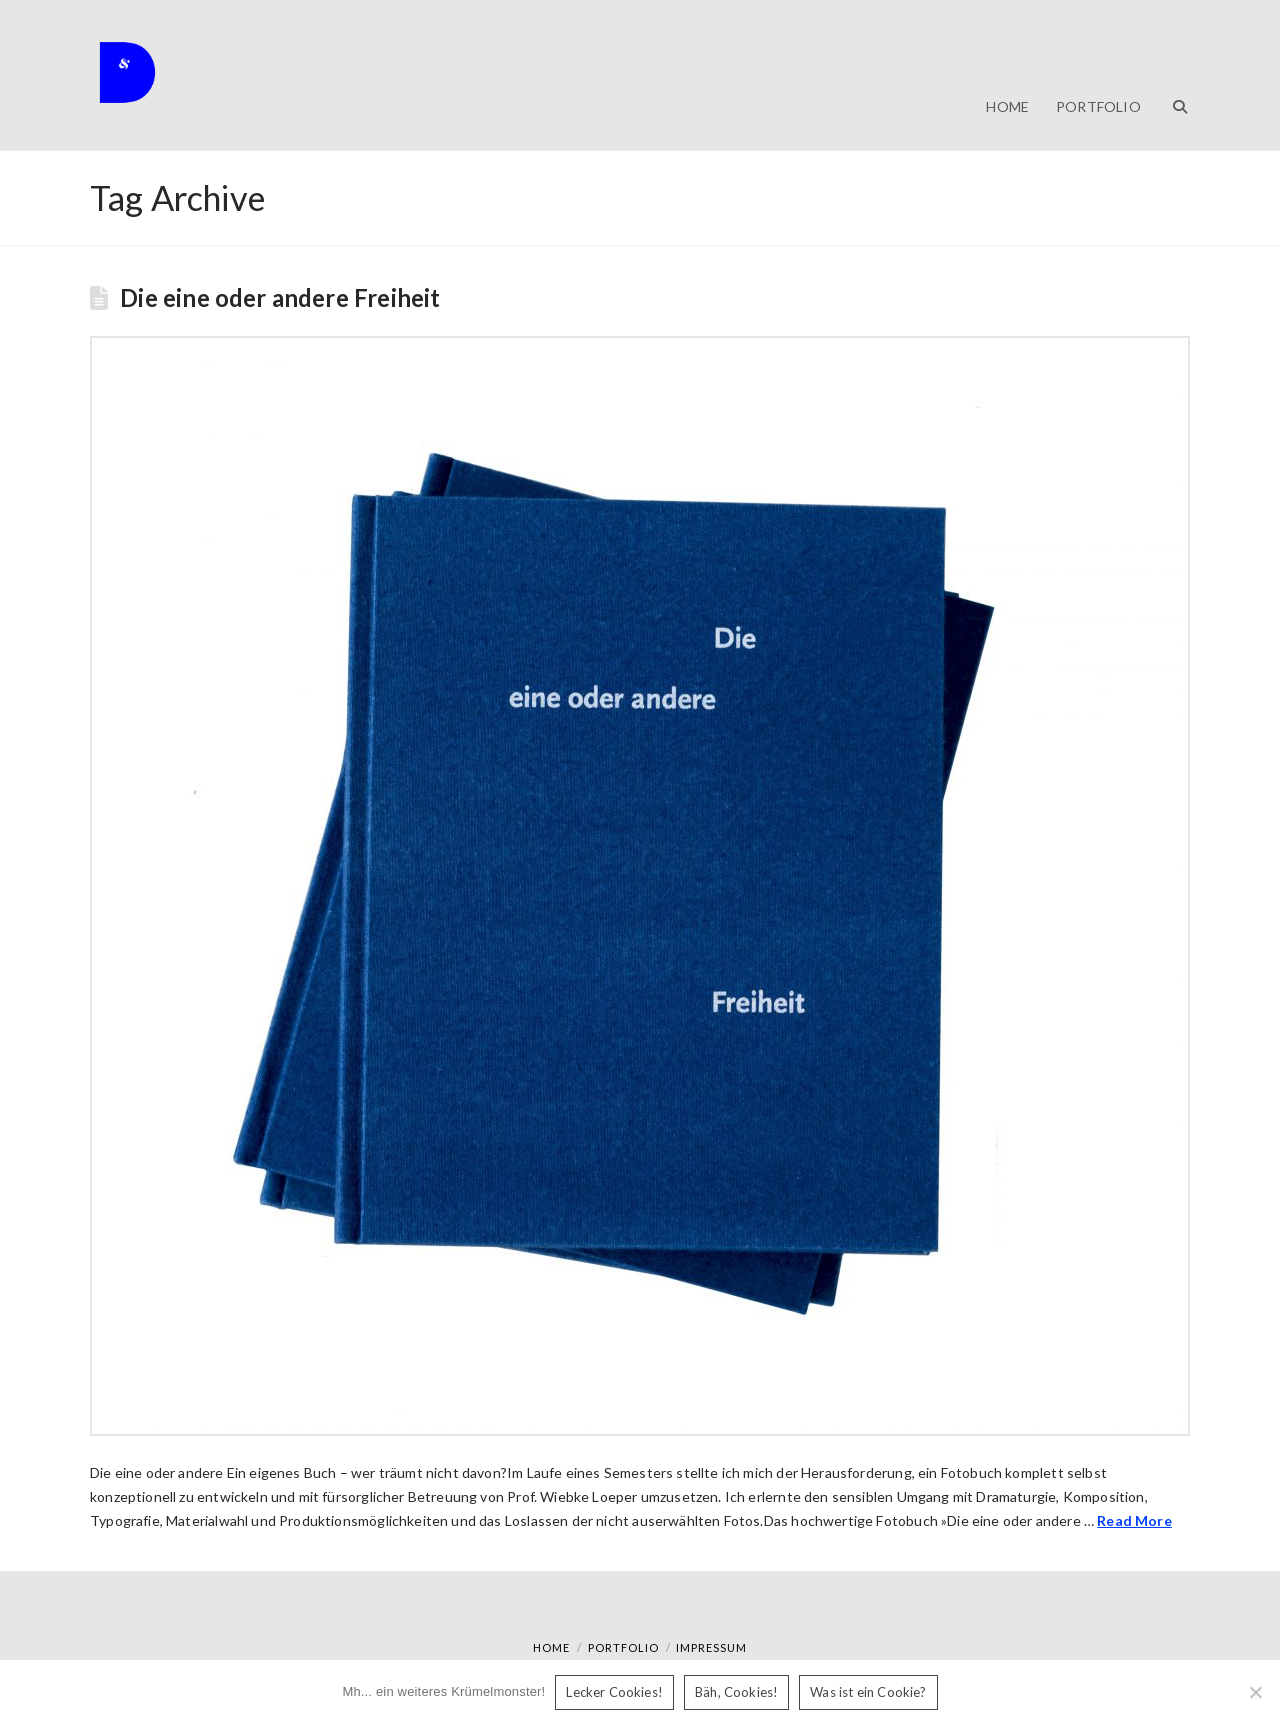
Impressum (711, 1647)
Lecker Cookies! (614, 1692)
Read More (1134, 1520)
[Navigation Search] (1172, 75)
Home (551, 1647)
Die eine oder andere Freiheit (280, 298)
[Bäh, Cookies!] (1255, 1692)
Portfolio (623, 1647)
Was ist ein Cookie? (868, 1692)
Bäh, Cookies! (736, 1692)
